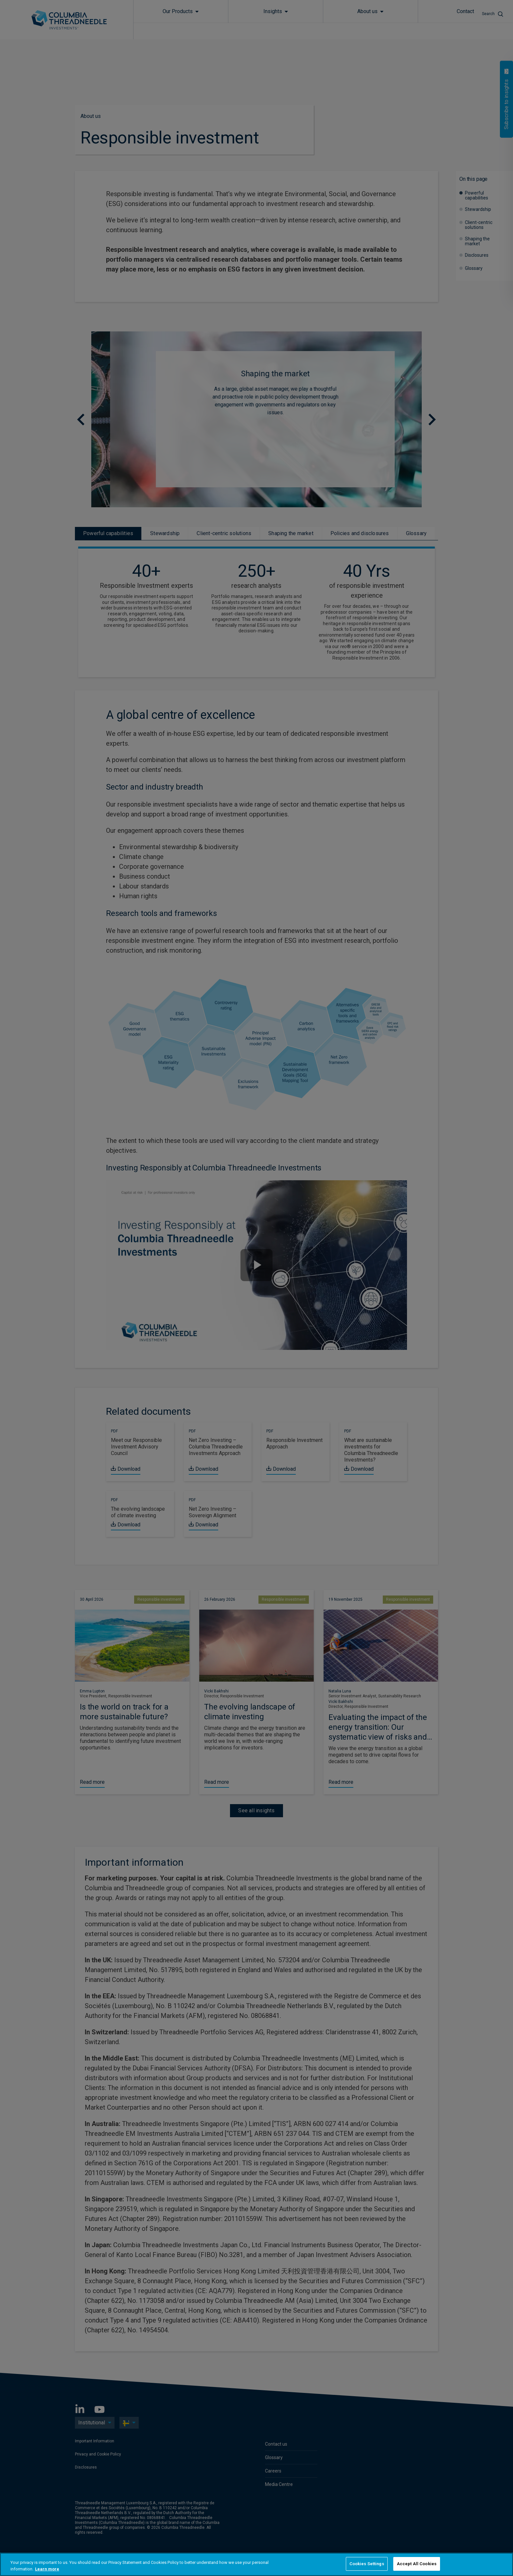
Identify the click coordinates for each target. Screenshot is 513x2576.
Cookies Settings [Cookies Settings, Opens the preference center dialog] (366, 2563)
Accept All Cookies (416, 2563)
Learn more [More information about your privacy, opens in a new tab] (47, 2569)
